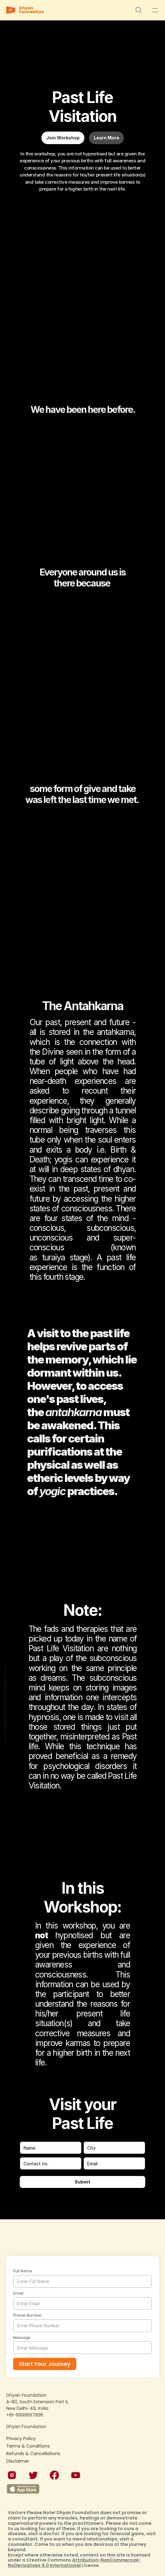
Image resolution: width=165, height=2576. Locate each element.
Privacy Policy (21, 2438)
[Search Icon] (138, 10)
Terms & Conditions (28, 2446)
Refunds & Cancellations (33, 2453)
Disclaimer (17, 2461)
